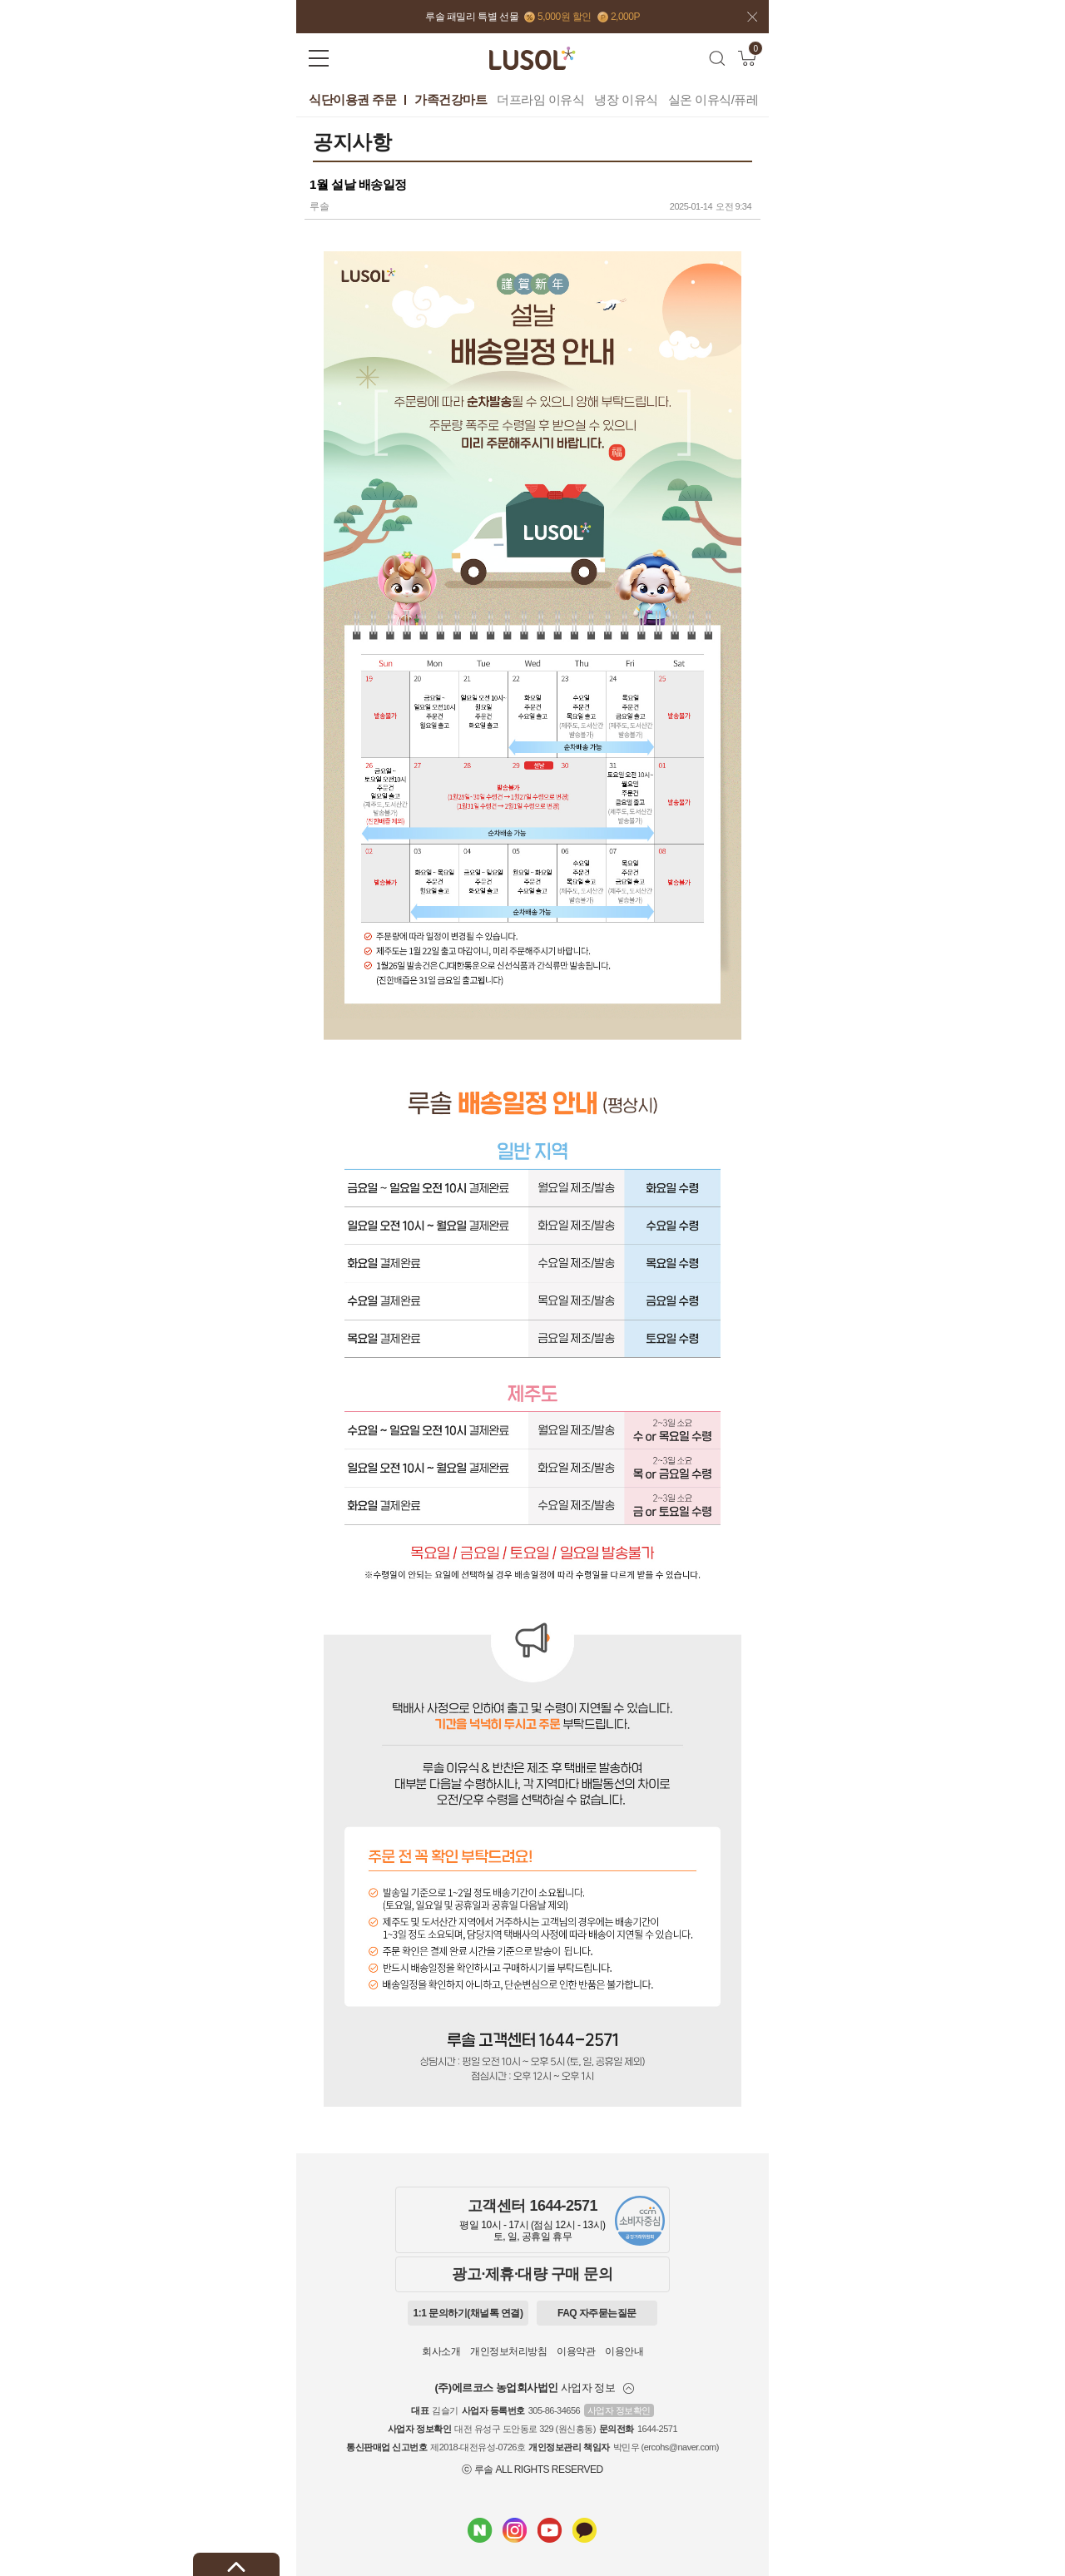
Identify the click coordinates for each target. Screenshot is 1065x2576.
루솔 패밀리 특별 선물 (471, 17)
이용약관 (576, 2351)
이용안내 (624, 2351)
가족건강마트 (450, 99)
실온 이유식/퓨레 (713, 99)
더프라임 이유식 (540, 99)
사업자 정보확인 (619, 2410)
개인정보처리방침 (508, 2351)
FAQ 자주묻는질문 (597, 2313)
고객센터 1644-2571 (532, 2205)
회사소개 (441, 2351)
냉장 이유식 (625, 99)
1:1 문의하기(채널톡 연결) (468, 2313)
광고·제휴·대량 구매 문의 (532, 2274)
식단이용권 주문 (352, 99)
